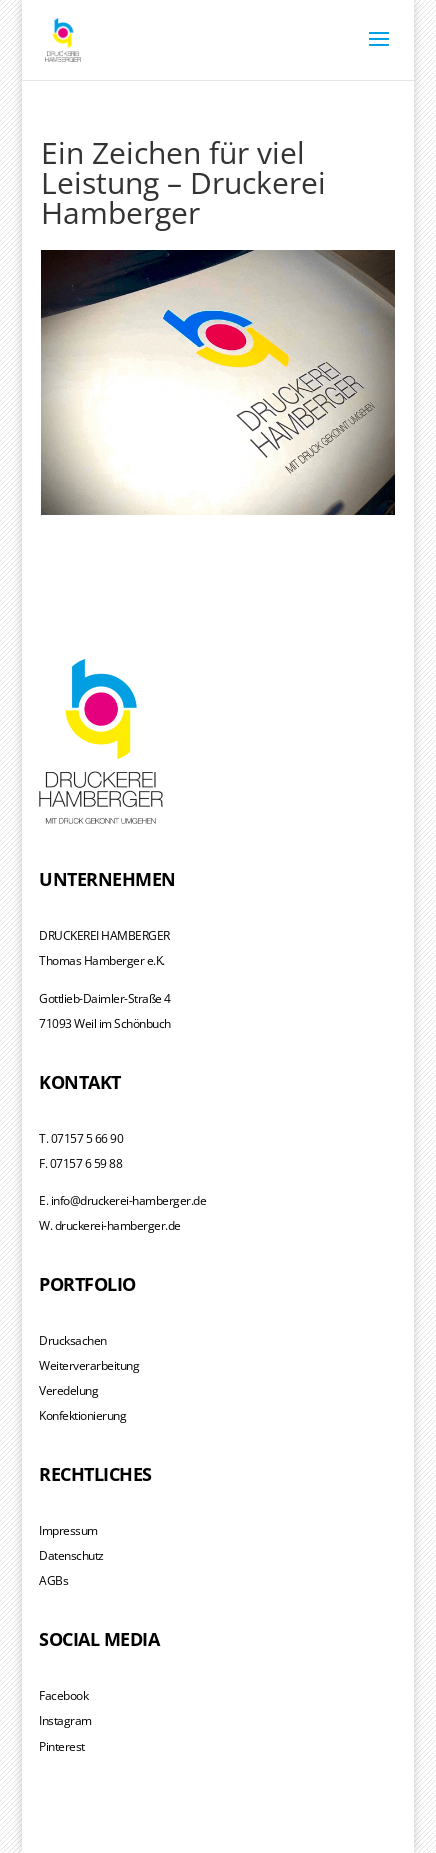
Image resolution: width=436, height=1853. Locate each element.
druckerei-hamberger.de (118, 1225)
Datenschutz (71, 1555)
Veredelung (68, 1390)
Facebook (63, 1695)
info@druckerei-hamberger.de (129, 1200)
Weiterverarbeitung (89, 1365)
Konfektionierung (82, 1415)
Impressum (68, 1530)
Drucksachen (73, 1340)
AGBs (53, 1580)
